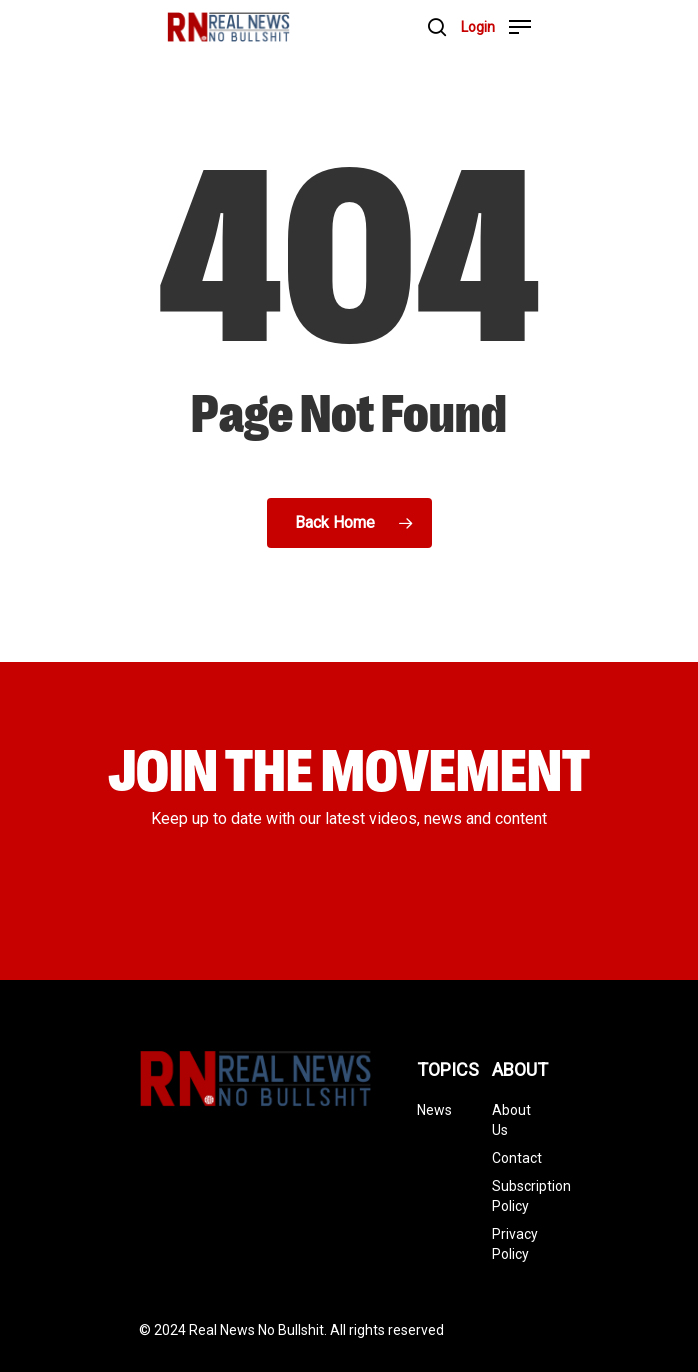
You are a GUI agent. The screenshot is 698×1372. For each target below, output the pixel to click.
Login (478, 27)
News (434, 1110)
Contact (515, 1158)
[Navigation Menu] (520, 27)
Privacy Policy (515, 1244)
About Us (511, 1120)
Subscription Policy (515, 1196)
